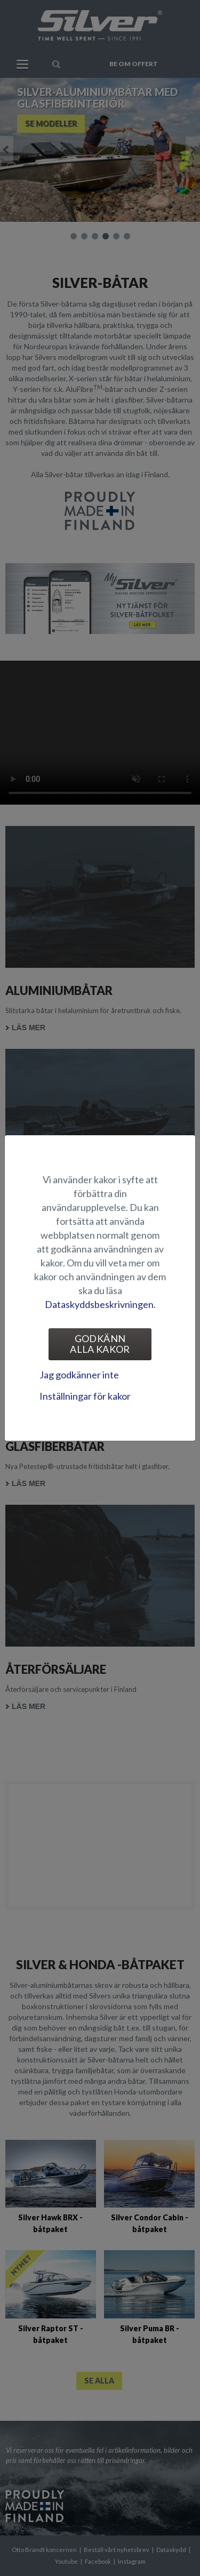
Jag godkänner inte (79, 1375)
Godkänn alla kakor (100, 1344)
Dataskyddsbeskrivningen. (100, 1304)
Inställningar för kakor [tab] (85, 1396)
